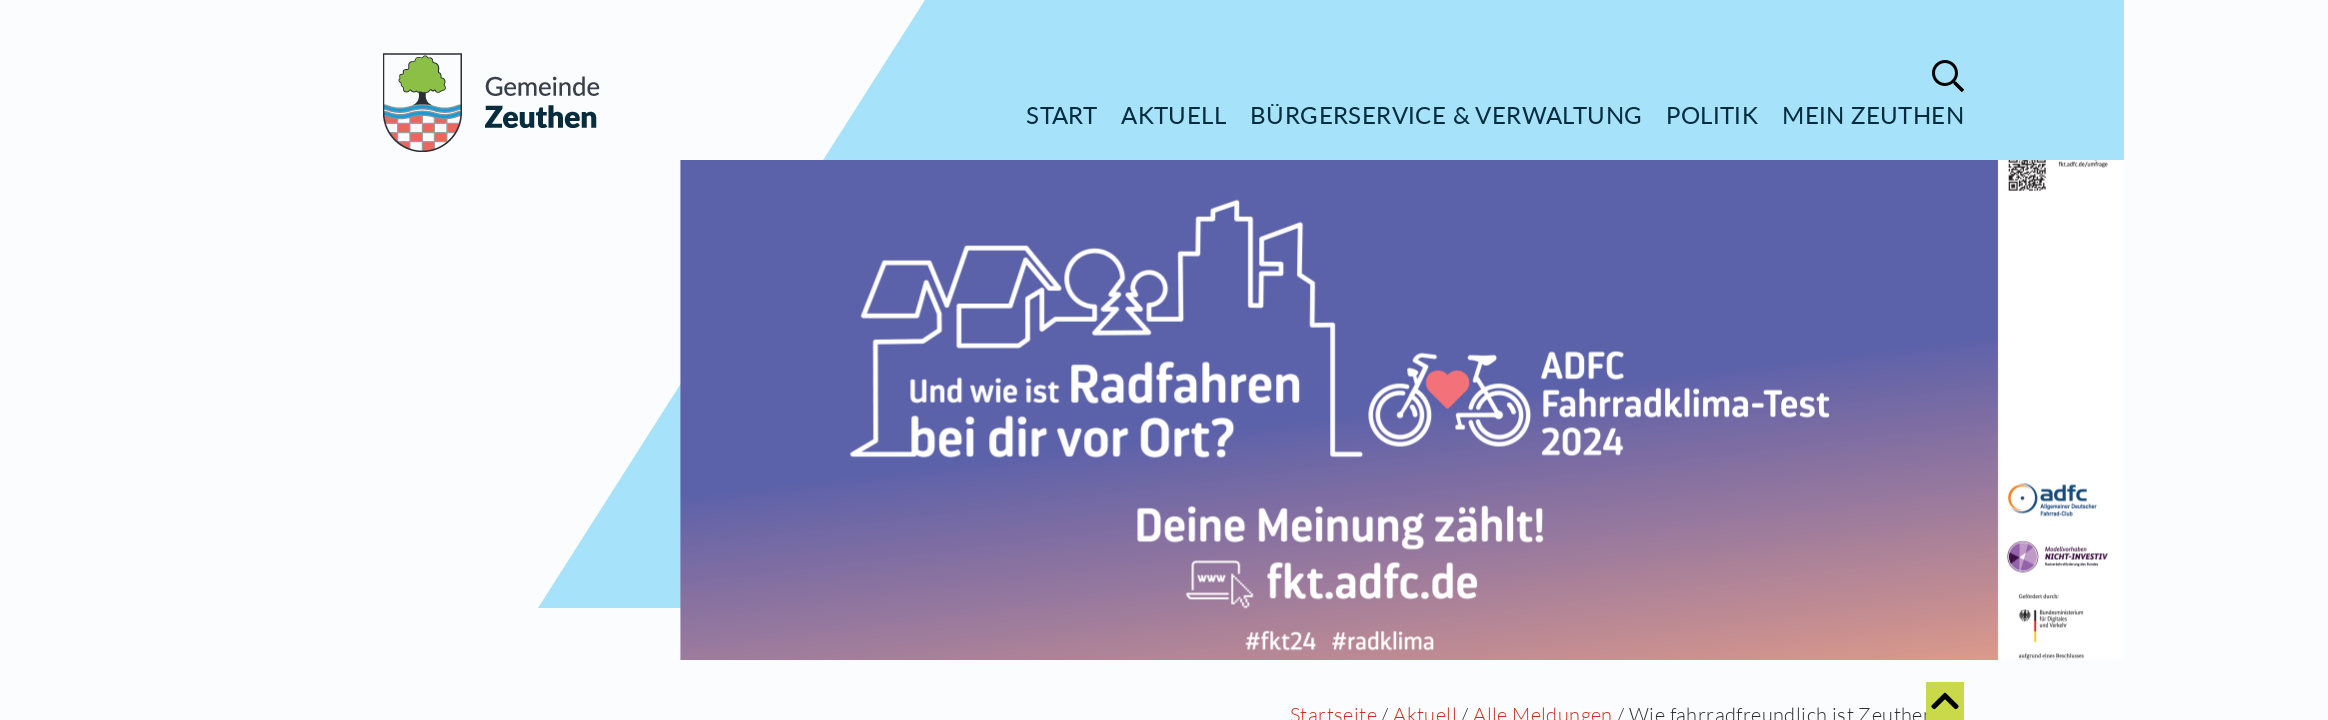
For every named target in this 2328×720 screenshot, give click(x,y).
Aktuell (1173, 114)
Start (1061, 114)
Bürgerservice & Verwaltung (1446, 114)
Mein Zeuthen (1873, 114)
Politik (1712, 114)
